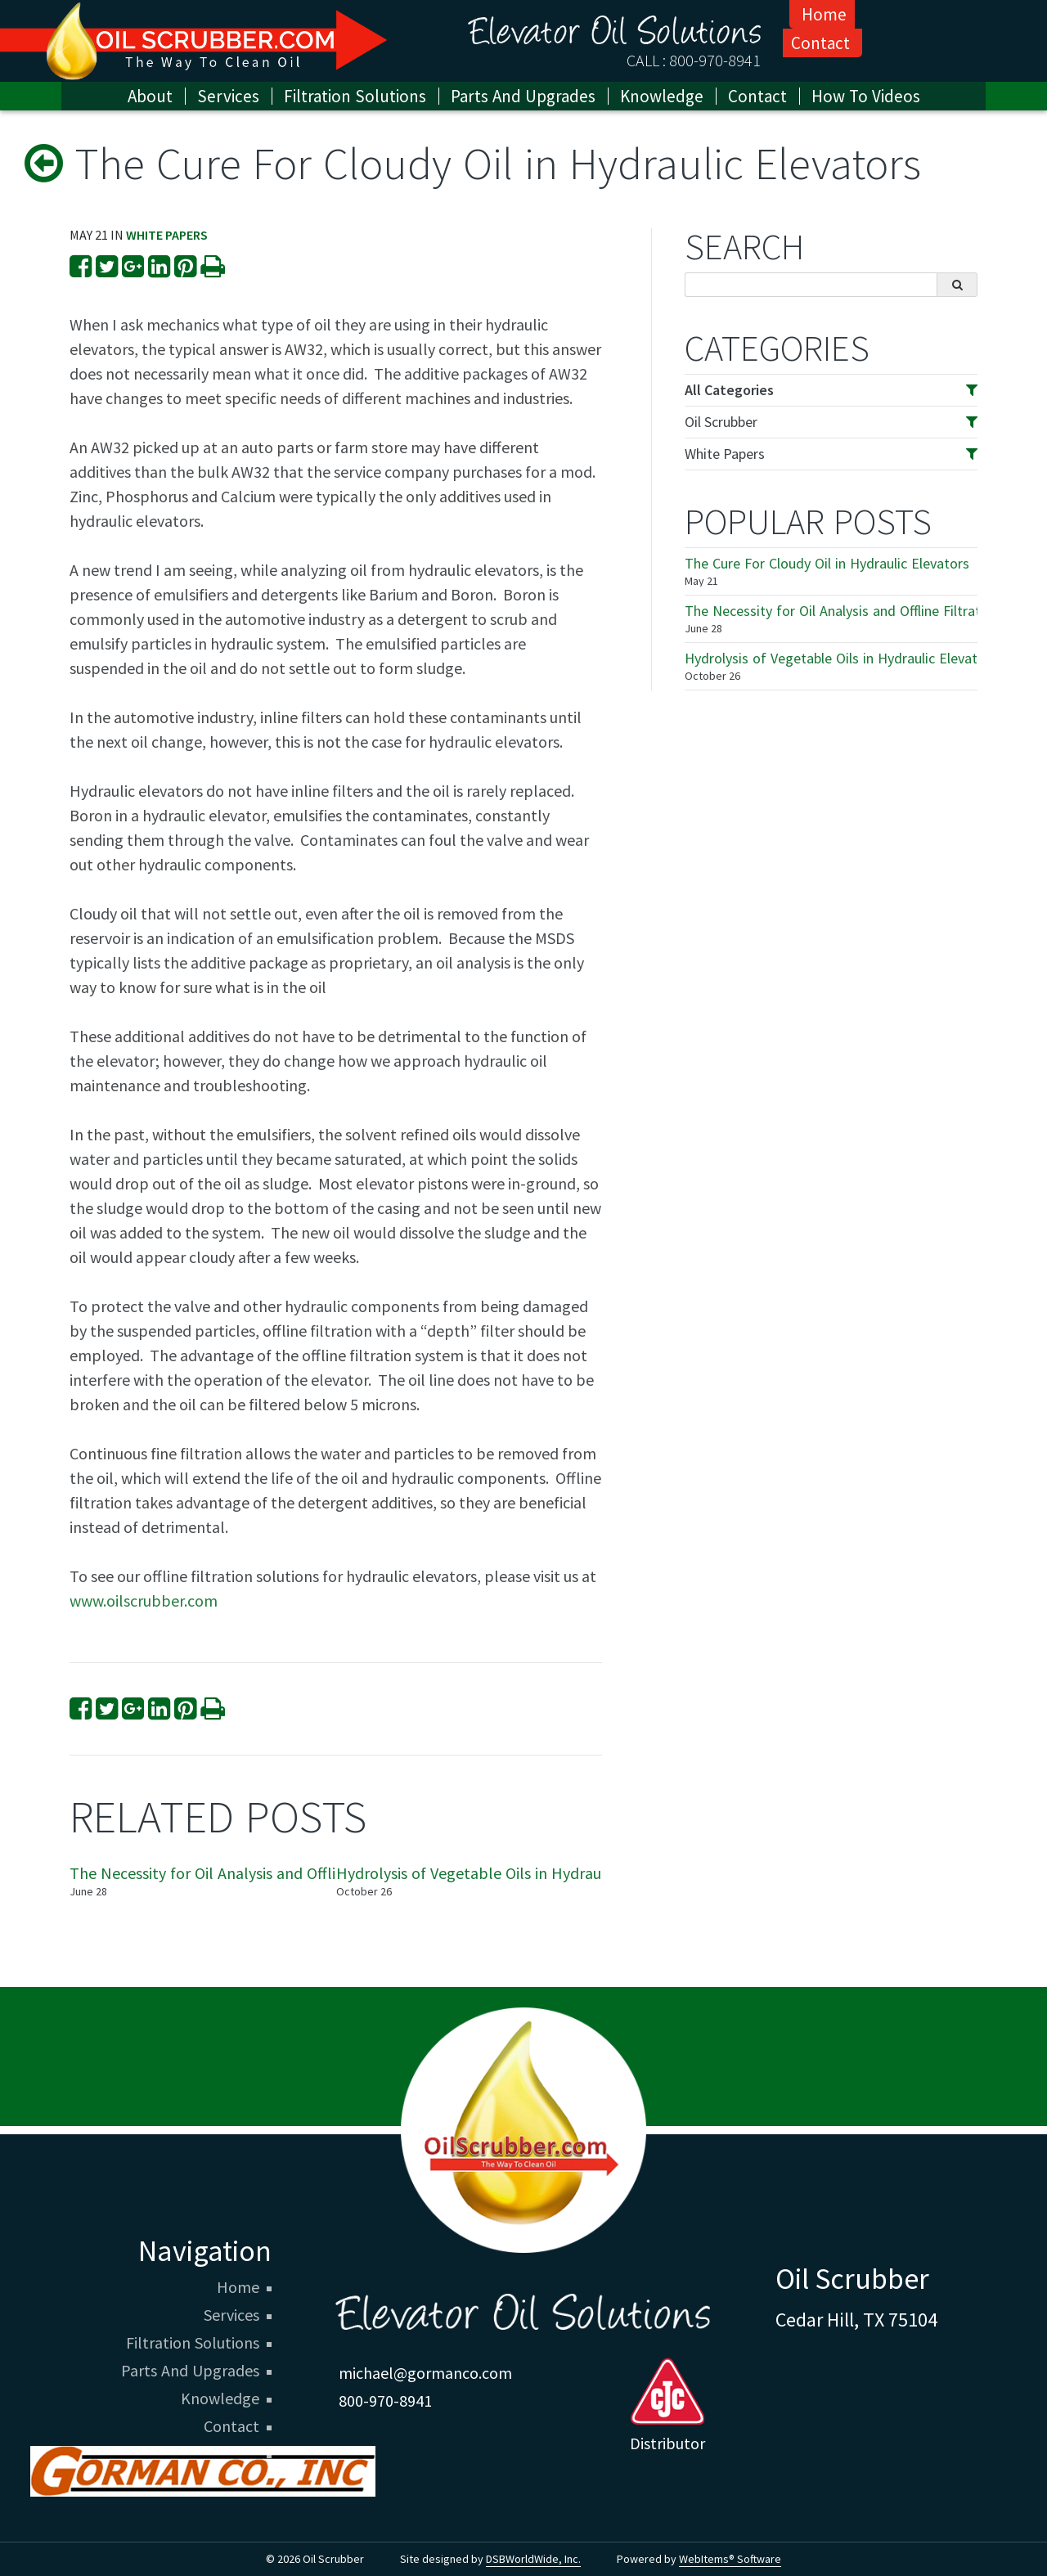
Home (824, 14)
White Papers (167, 235)
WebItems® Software (730, 2558)
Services (228, 96)
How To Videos (865, 96)
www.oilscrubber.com (144, 1600)
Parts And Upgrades (190, 2370)
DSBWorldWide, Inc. (533, 2558)
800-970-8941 (715, 60)
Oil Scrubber (721, 421)
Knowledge (220, 2398)
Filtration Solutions (192, 2343)
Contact (820, 43)
